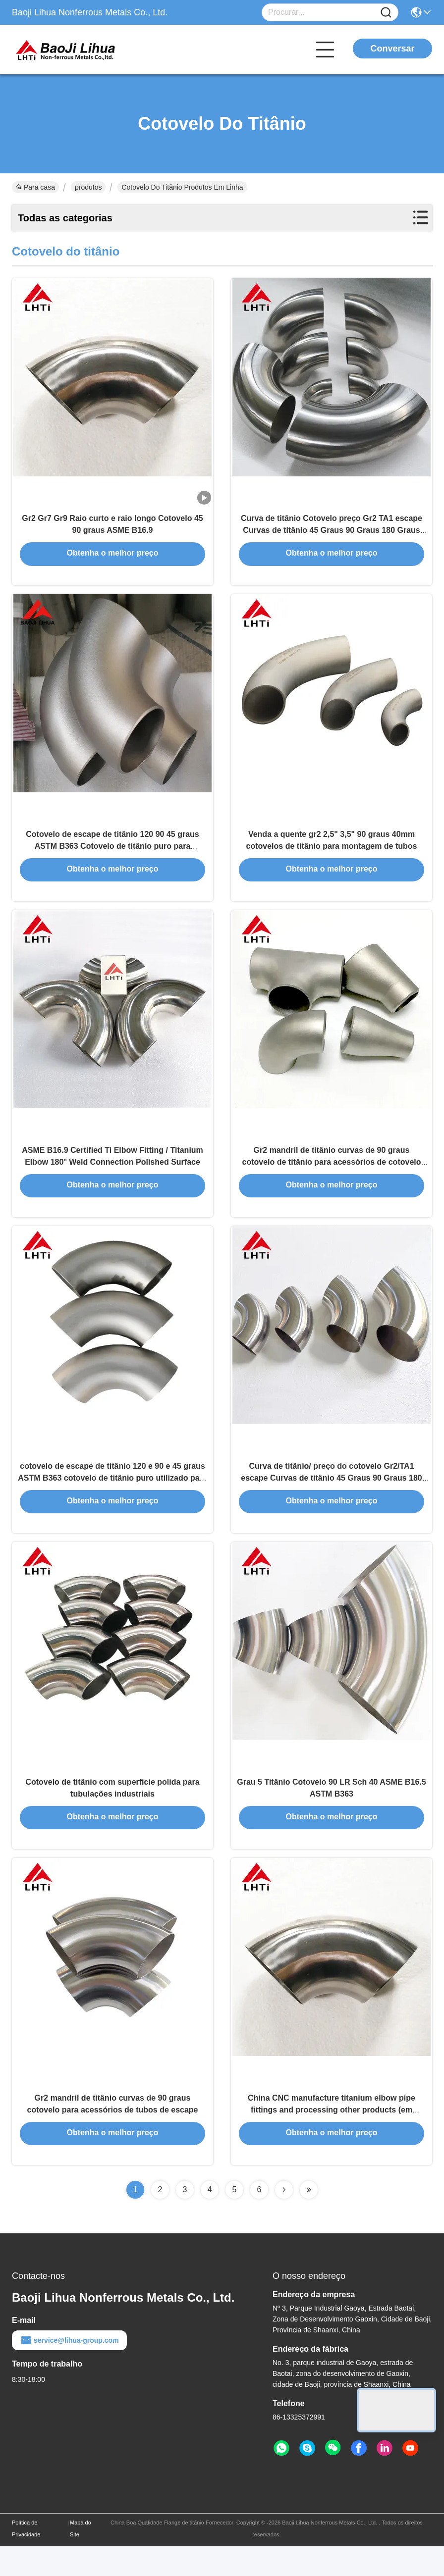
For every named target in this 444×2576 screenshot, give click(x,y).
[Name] (386, 12)
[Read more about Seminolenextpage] (284, 2219)
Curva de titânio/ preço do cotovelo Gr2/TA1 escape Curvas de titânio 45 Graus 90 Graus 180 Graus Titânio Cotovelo (331, 1497)
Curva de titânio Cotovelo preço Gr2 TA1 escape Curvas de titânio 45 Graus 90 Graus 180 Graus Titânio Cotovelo (331, 534)
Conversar (392, 48)
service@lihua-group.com (69, 2370)
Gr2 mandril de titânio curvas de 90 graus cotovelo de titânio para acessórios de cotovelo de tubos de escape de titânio (331, 1176)
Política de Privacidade (26, 2558)
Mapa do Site (80, 2558)
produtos (88, 187)
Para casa (35, 187)
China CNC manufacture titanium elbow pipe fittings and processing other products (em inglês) (331, 2139)
